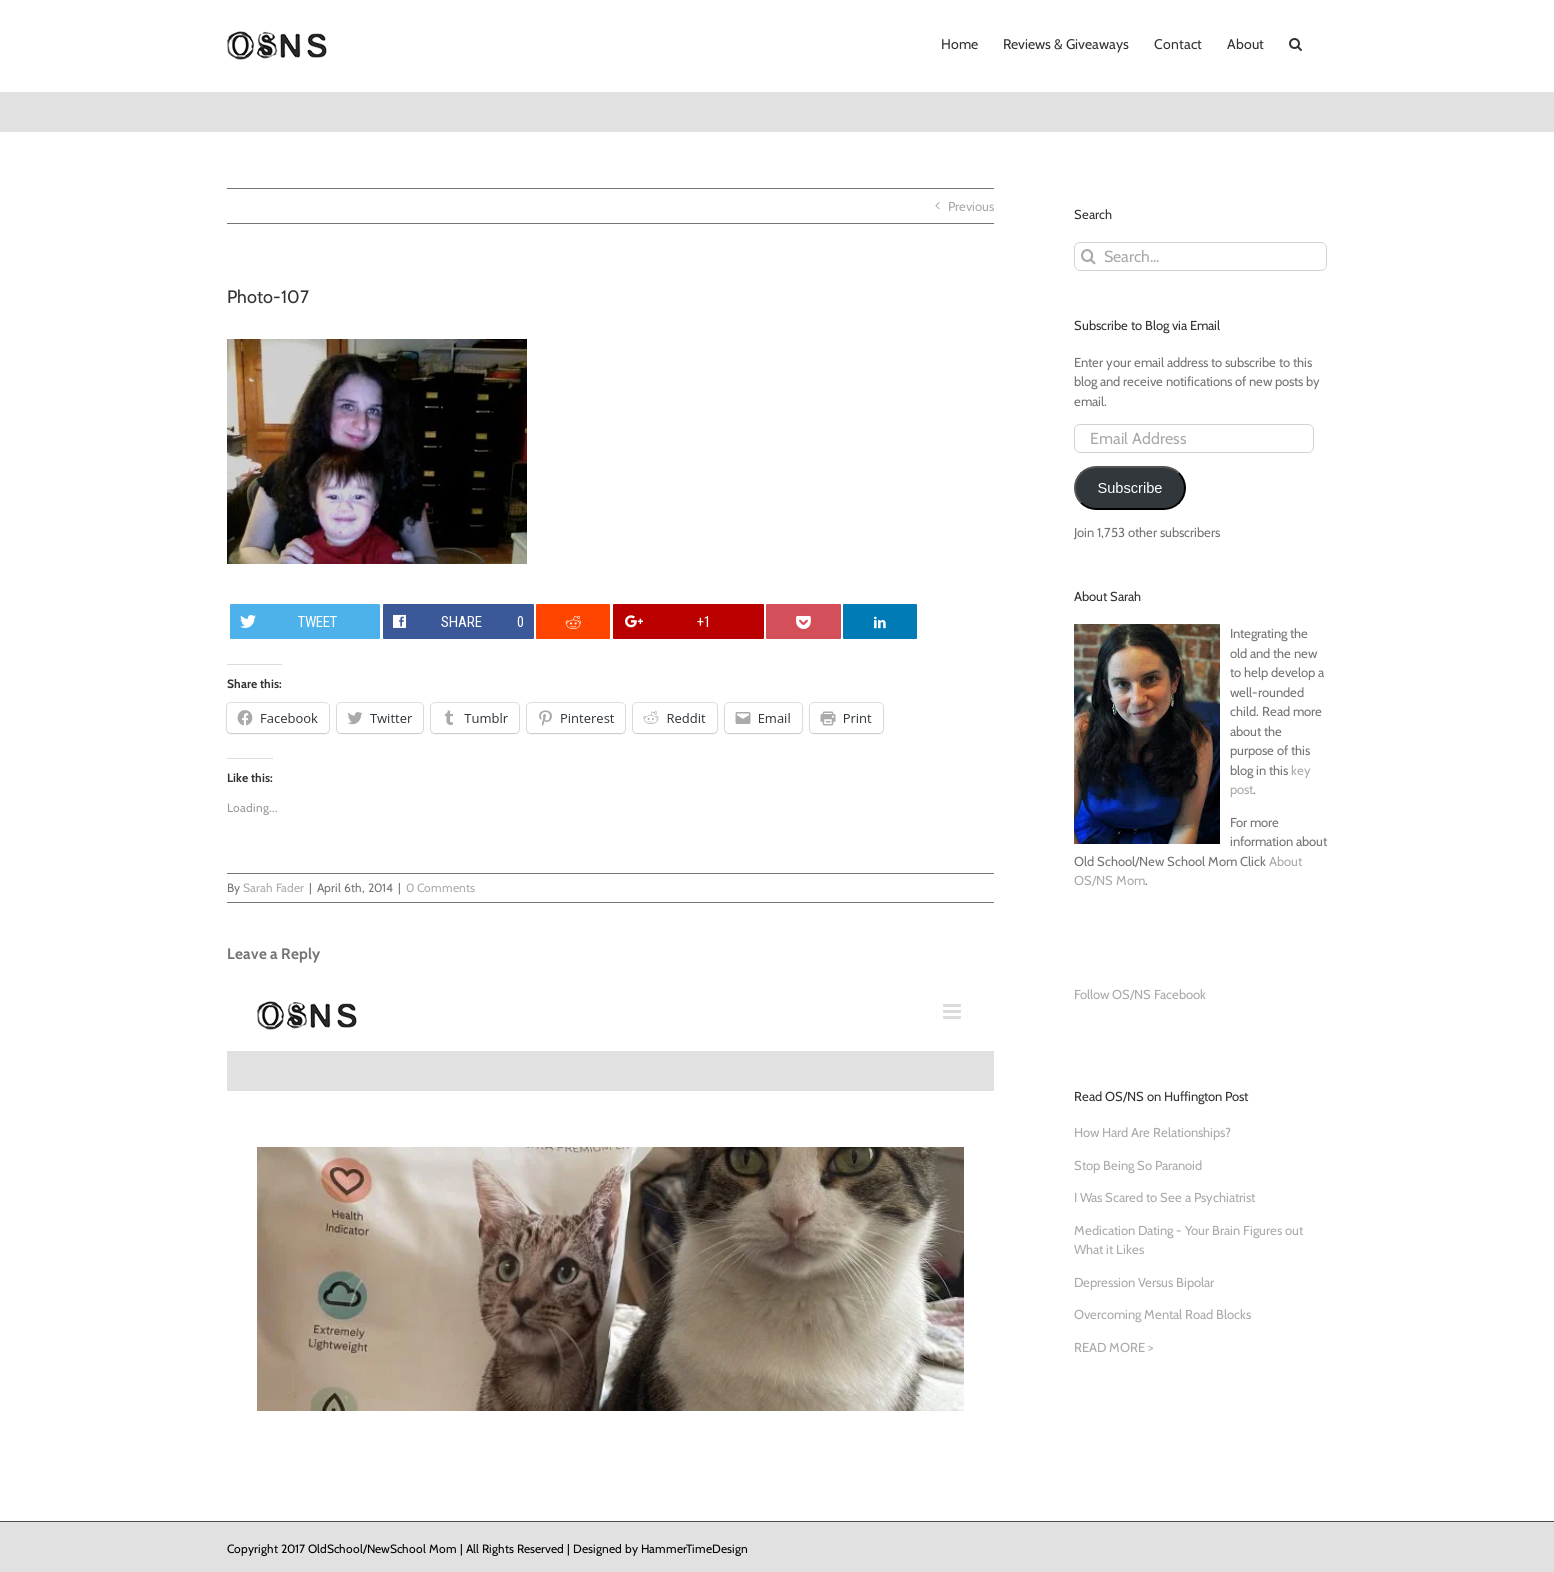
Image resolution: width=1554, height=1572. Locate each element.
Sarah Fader (273, 887)
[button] (1295, 42)
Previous (971, 206)
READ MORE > (1113, 1347)
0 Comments (440, 887)
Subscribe (1129, 488)
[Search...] (1200, 256)
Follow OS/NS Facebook (1140, 994)
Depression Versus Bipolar (1144, 1282)
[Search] (1088, 256)
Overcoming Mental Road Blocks (1162, 1314)
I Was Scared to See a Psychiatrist (1164, 1197)
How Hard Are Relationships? (1152, 1132)
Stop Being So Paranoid (1138, 1165)
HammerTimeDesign (694, 1548)
